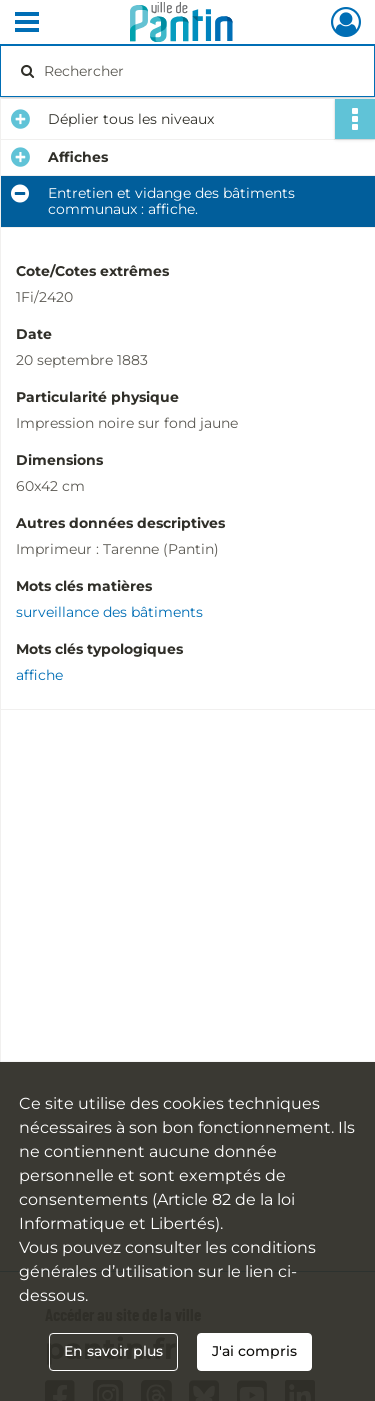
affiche (39, 675)
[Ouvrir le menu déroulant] (27, 24)
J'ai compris (254, 1351)
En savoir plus (113, 1351)
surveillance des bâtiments (109, 612)
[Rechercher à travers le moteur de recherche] (185, 71)
